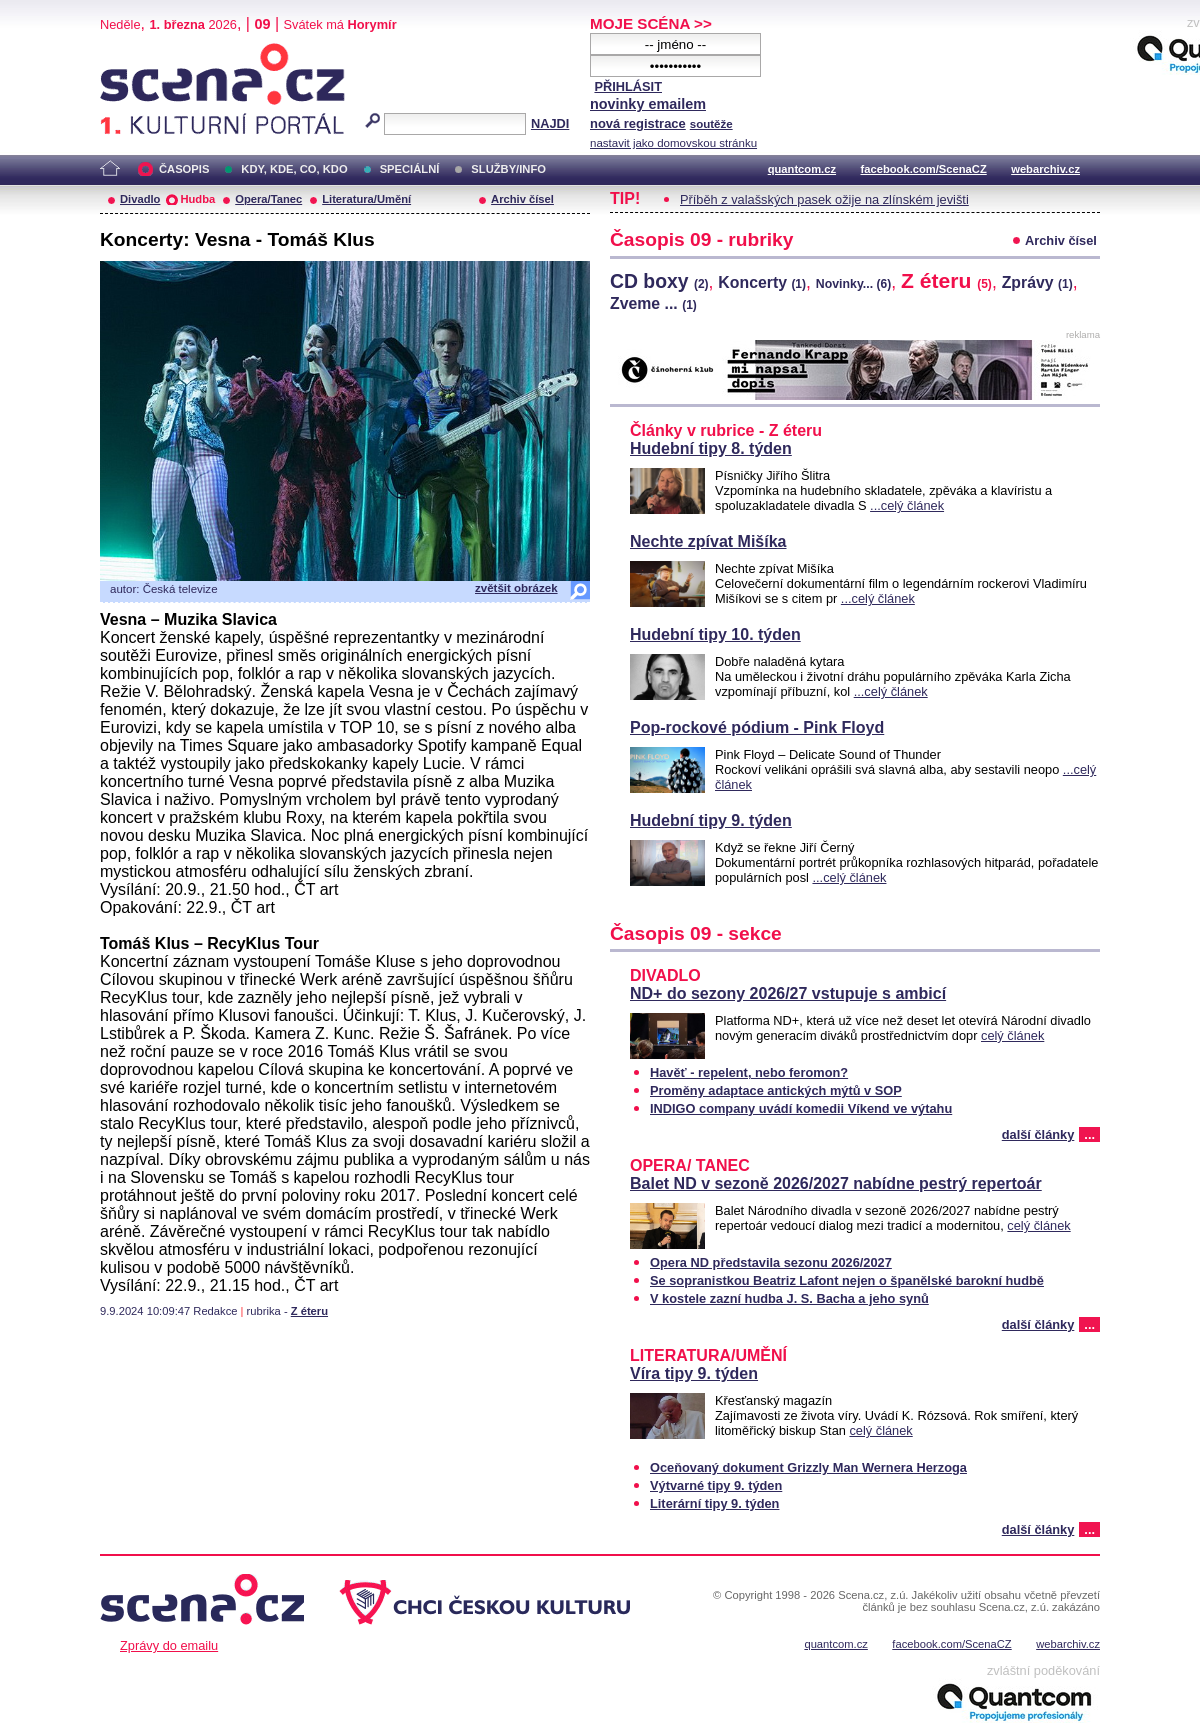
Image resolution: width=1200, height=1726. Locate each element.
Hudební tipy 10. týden (715, 634)
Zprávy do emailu (169, 1645)
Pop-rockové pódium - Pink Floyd (757, 727)
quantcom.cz (802, 169)
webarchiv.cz (1045, 169)
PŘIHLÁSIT (628, 86)
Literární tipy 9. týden (714, 1503)
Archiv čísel (522, 199)
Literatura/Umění (366, 199)
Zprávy (1037, 282)
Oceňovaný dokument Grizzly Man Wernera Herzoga (808, 1467)
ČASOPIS (184, 169)
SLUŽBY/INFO (508, 169)
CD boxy (659, 281)
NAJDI (550, 123)
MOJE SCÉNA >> (651, 23)
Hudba (197, 199)
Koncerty (762, 282)
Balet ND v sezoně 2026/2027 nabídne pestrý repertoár (836, 1183)
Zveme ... (653, 303)
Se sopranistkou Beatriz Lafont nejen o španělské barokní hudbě (847, 1280)
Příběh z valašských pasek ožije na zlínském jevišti (824, 199)
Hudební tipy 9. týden (711, 820)
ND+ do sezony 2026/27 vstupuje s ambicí (788, 993)
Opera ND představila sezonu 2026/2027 (771, 1262)
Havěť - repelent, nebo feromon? (749, 1072)
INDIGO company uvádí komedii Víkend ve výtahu (801, 1108)
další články (1038, 1134)
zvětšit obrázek (516, 588)
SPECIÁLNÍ (410, 169)
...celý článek (907, 505)
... (1089, 1134)
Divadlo (140, 199)
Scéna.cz (134, 51)
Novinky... (853, 284)
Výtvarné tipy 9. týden (716, 1485)
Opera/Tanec (268, 199)
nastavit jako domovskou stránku (673, 143)
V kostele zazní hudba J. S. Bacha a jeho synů (789, 1298)
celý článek (1012, 1035)
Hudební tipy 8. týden (711, 448)
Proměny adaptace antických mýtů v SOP (776, 1090)
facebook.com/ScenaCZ (924, 169)
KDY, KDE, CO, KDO (294, 169)
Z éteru (309, 1311)
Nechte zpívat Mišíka (708, 541)
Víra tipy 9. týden (694, 1373)
